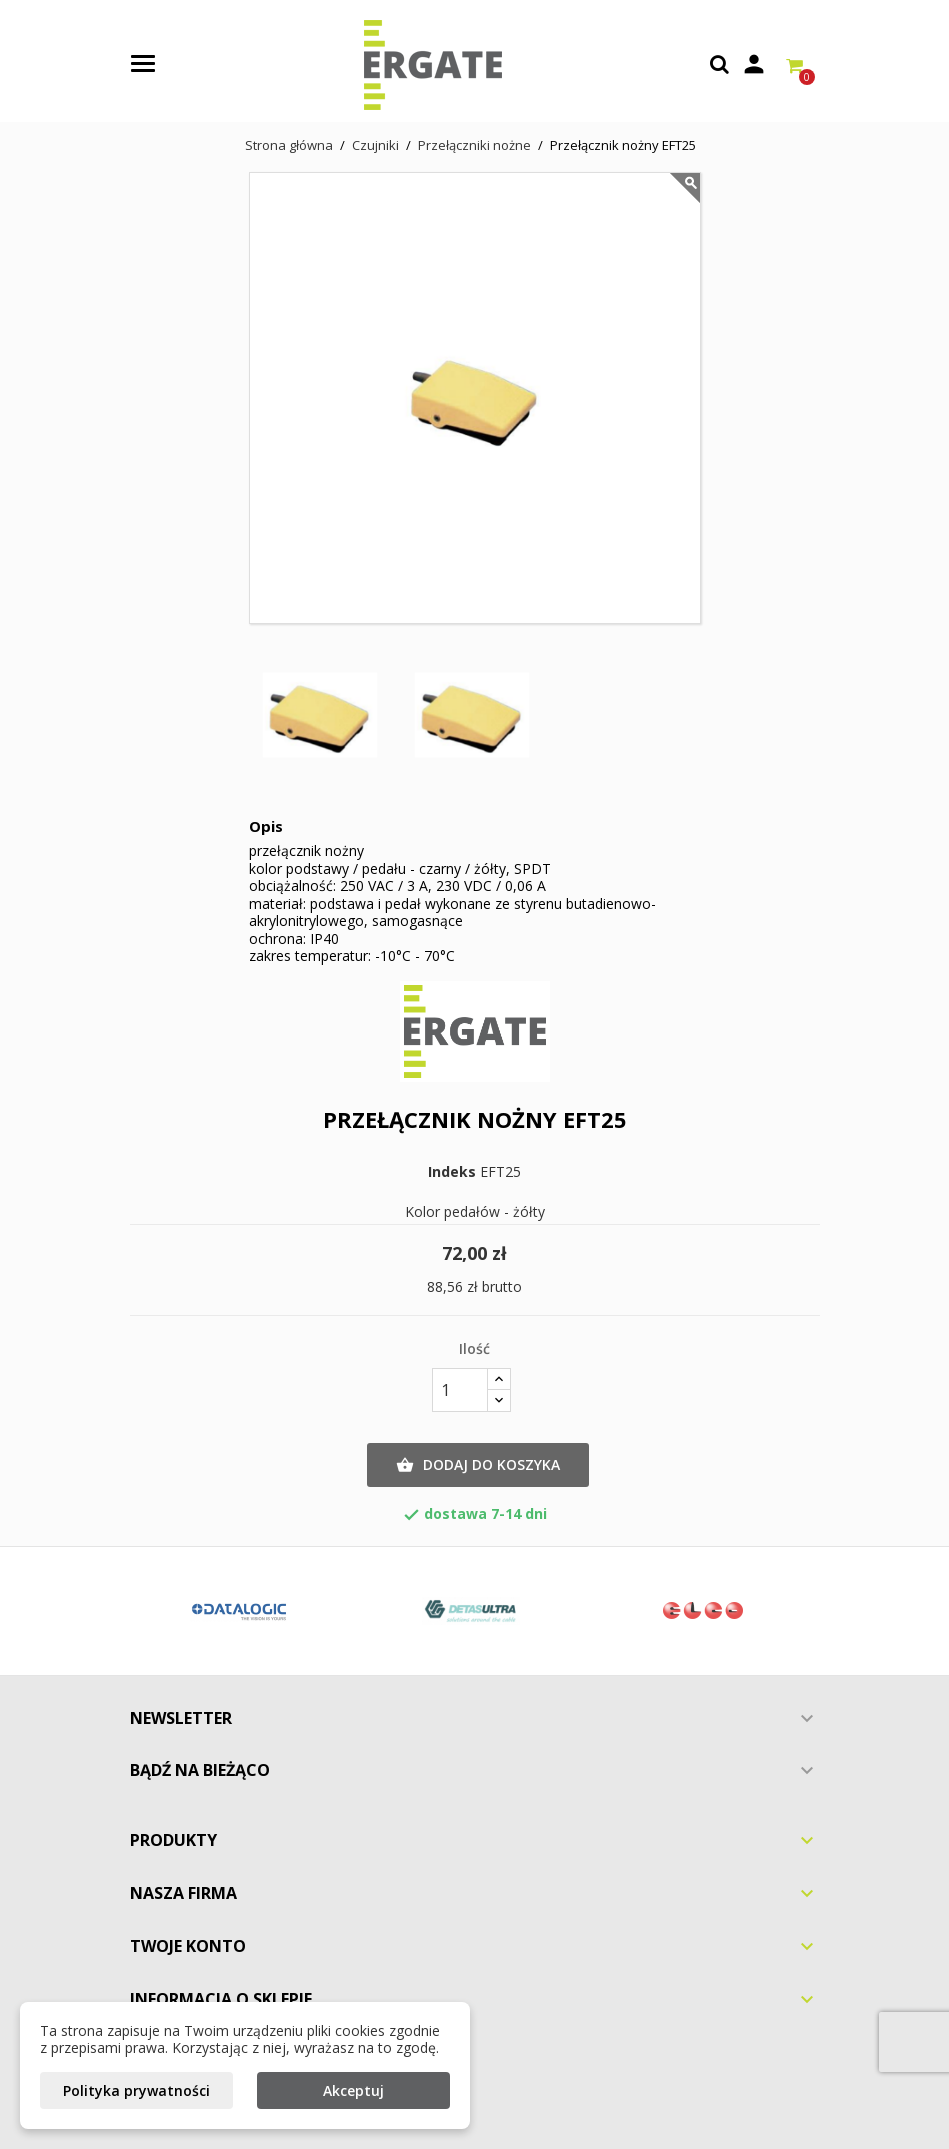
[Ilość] (460, 1390)
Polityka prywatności (136, 2090)
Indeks (452, 1172)
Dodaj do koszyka (478, 1465)
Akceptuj (353, 2090)
